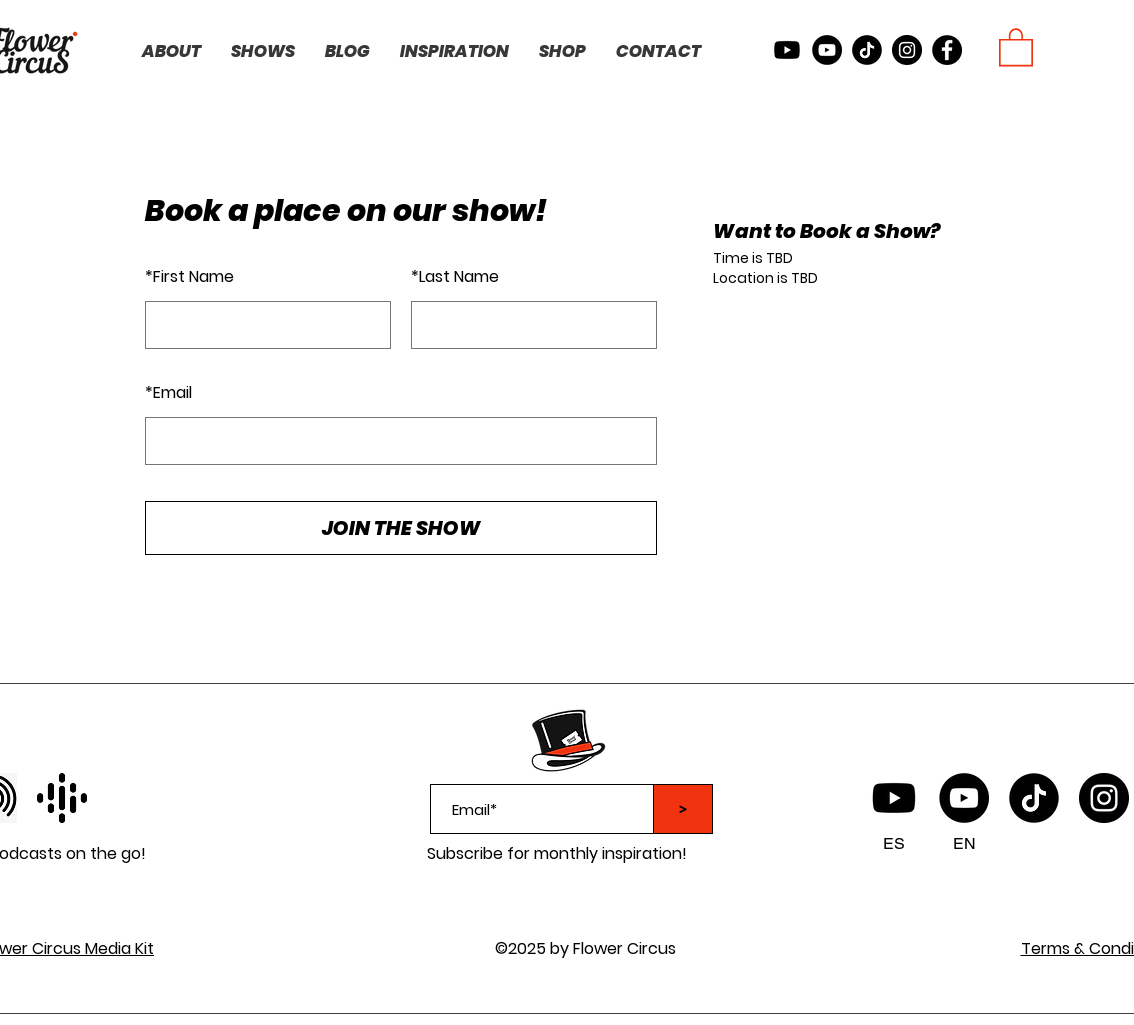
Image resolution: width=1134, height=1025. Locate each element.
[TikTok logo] (1034, 798)
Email (168, 392)
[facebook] (947, 50)
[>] (683, 809)
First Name (189, 276)
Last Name (455, 276)
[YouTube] (964, 798)
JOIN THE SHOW (401, 528)
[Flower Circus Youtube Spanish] (894, 798)
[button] (1016, 46)
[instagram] (907, 50)
